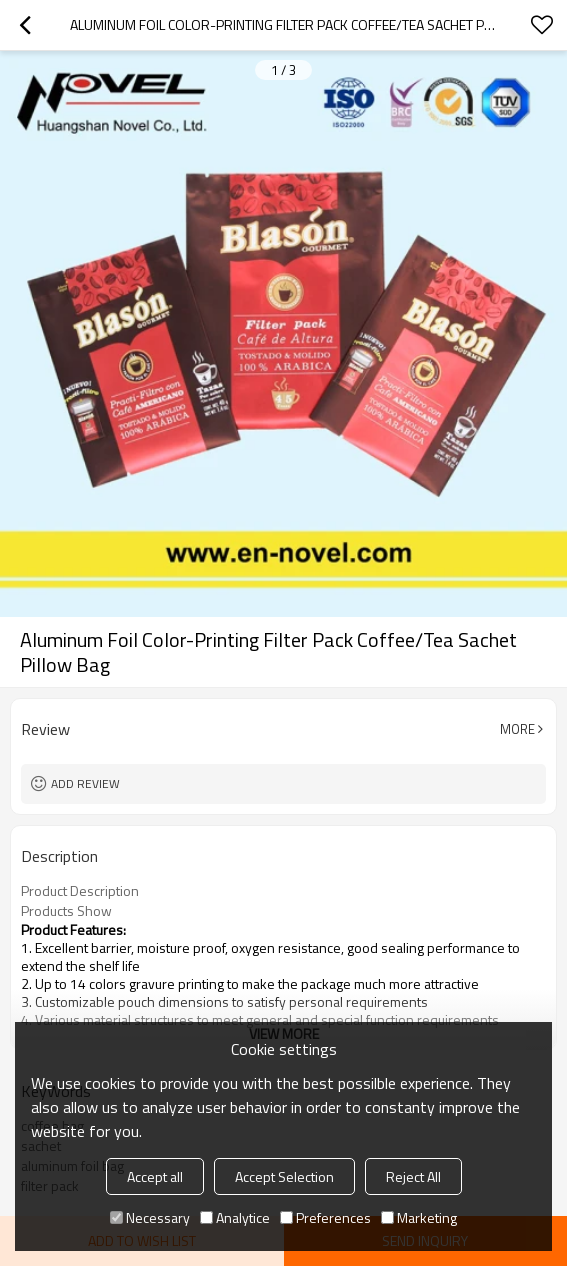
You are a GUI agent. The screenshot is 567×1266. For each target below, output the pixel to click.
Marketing (419, 1217)
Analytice (235, 1217)
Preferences (325, 1217)
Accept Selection (284, 1176)
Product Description (80, 891)
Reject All (413, 1176)
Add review (85, 783)
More (517, 729)
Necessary (150, 1217)
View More (284, 1033)
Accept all (155, 1176)
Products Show (66, 911)
